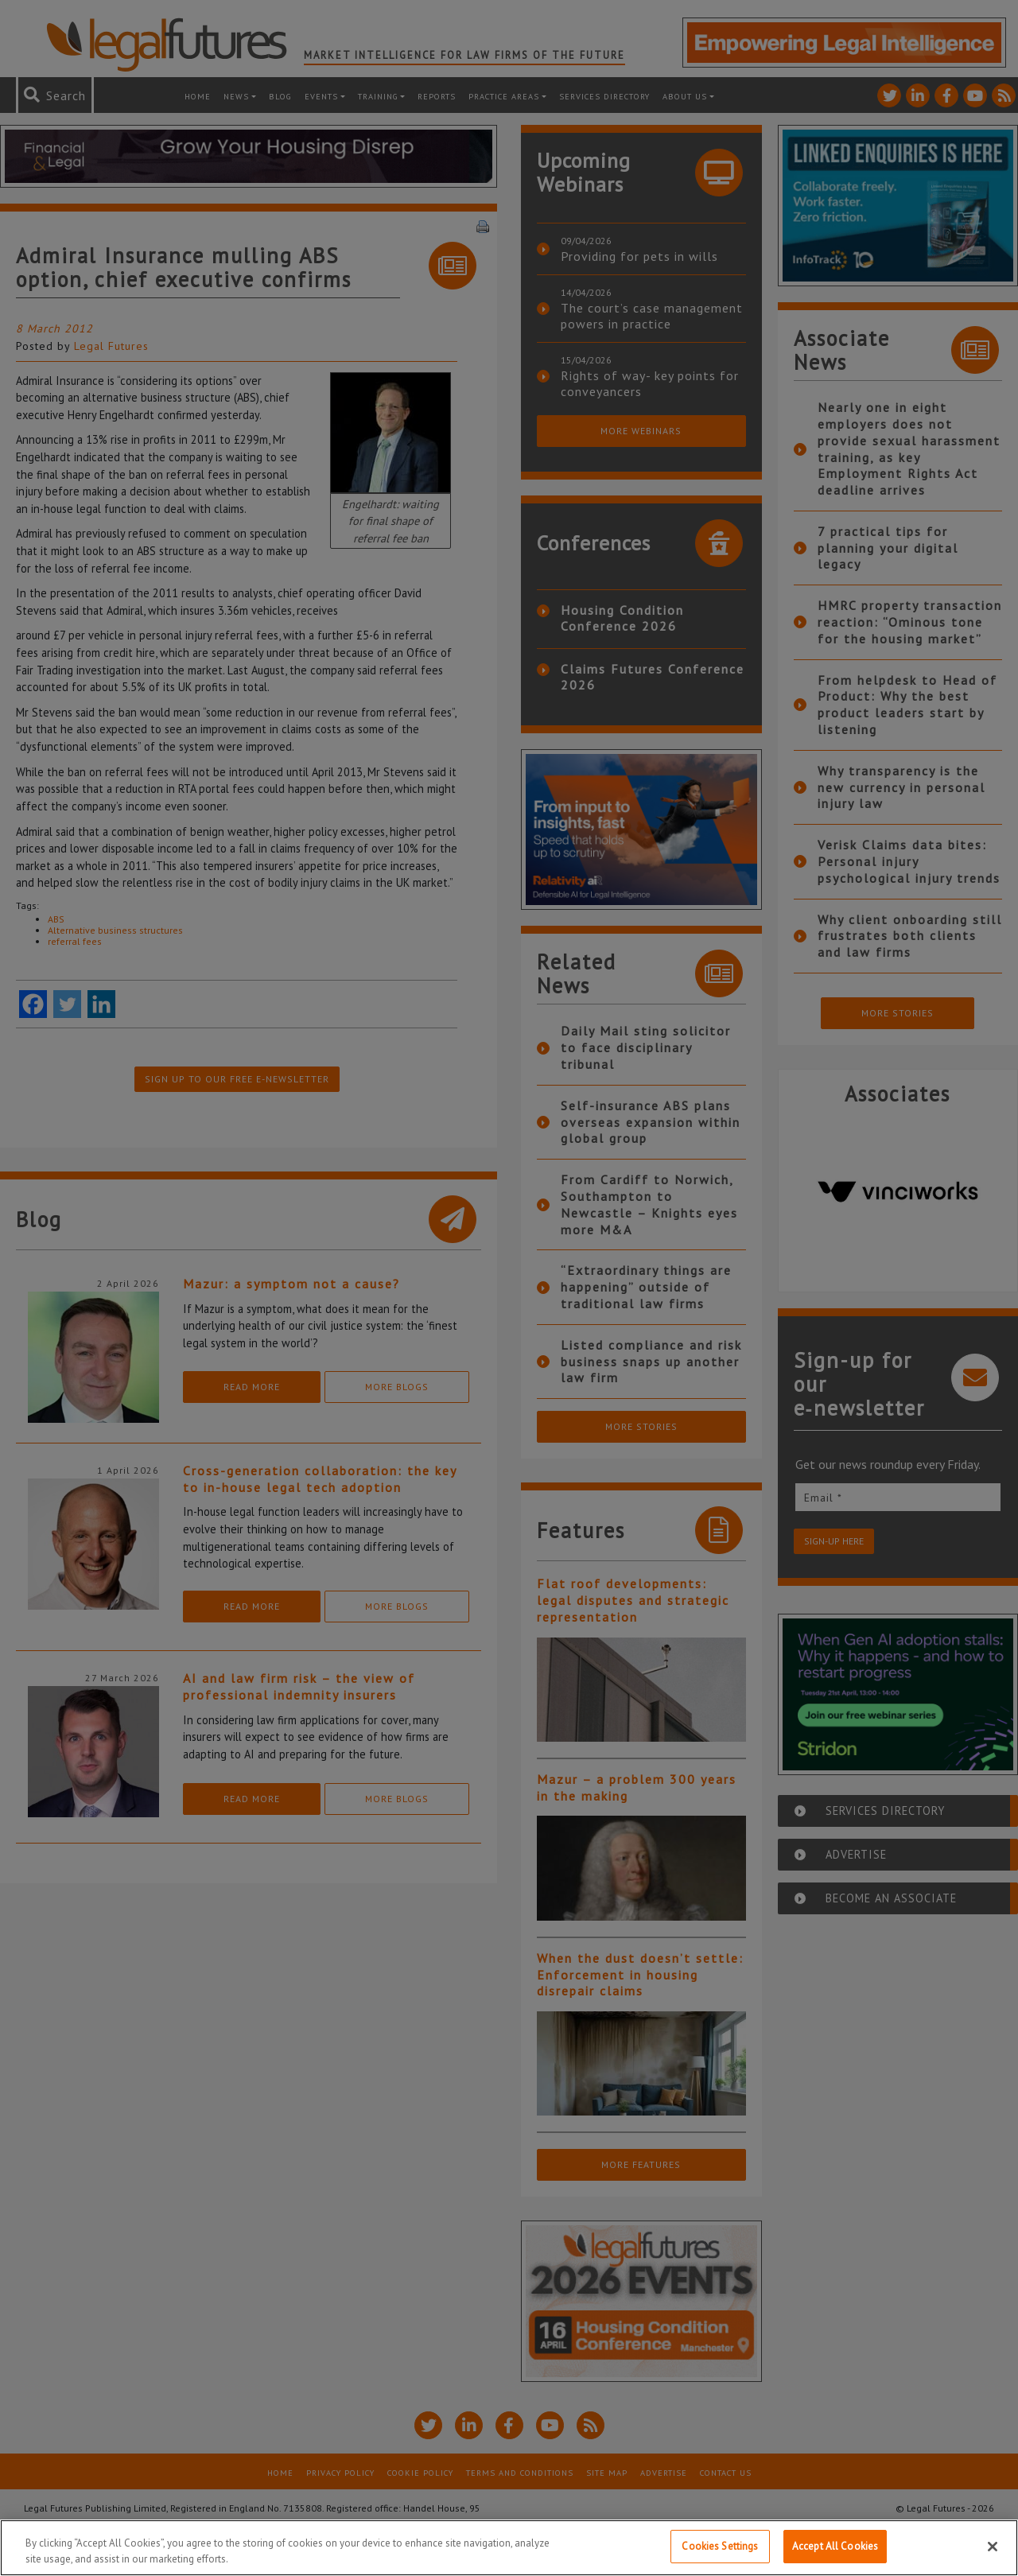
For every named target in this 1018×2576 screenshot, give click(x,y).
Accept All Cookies (835, 2546)
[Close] (992, 2546)
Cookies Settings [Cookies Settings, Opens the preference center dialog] (720, 2546)
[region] (509, 2548)
